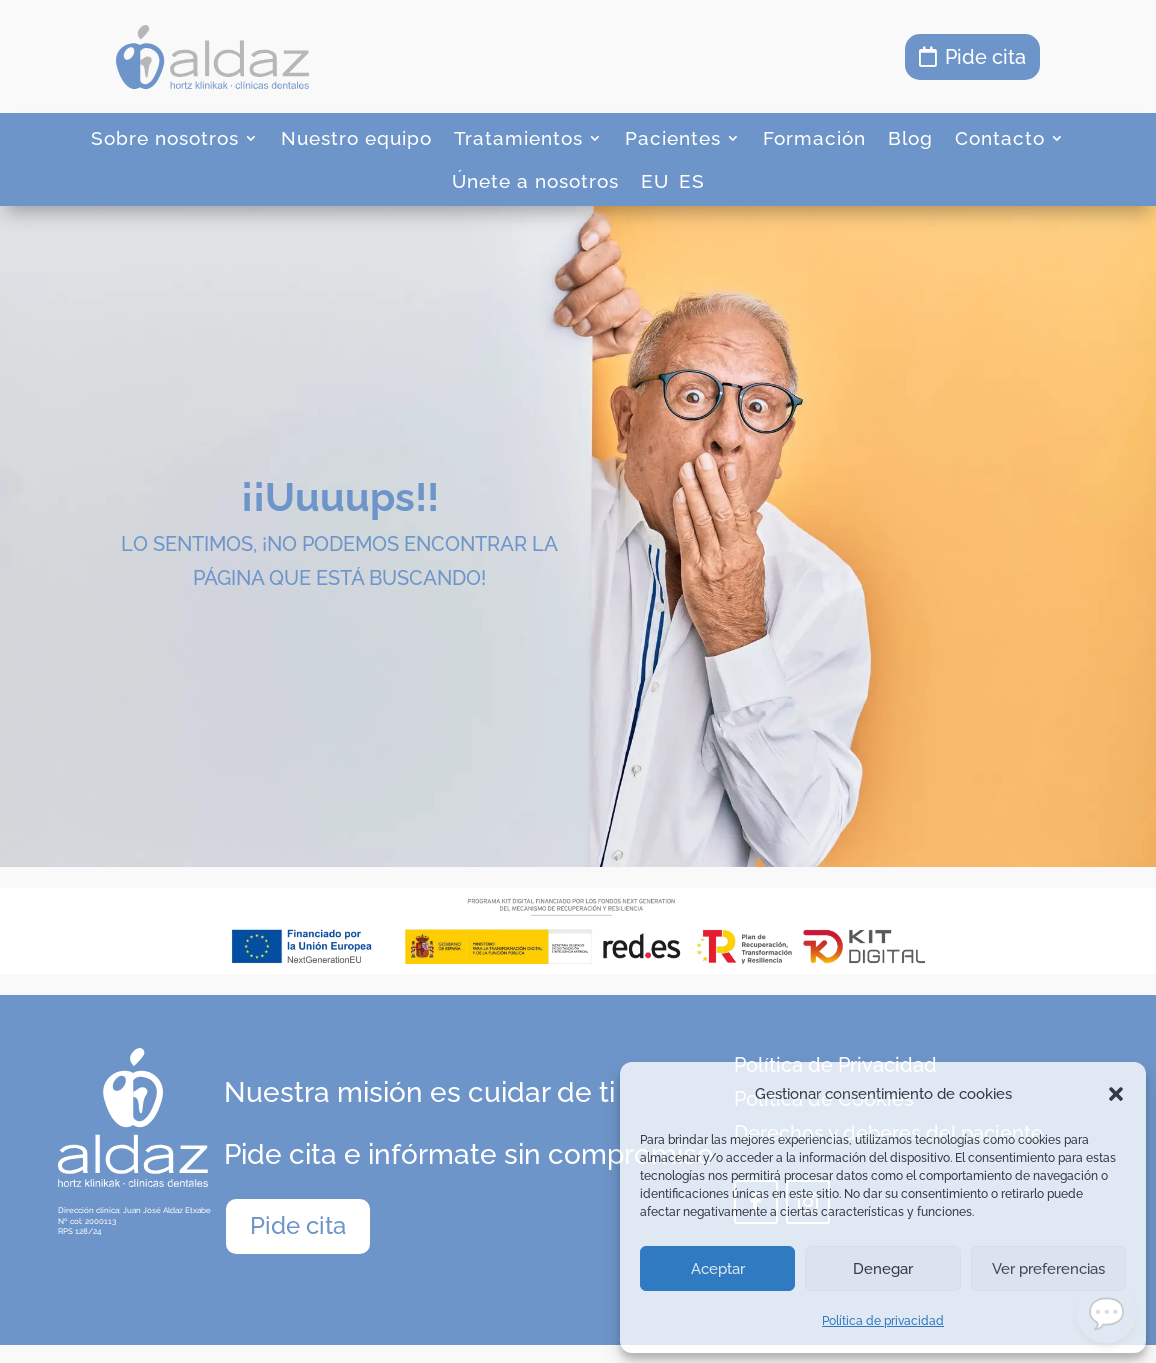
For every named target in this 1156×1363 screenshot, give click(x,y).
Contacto (1000, 138)
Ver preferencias (1048, 1269)
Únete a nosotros (535, 181)
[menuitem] (655, 185)
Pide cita (985, 57)
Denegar (883, 1269)
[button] (1116, 1094)
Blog (910, 138)
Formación (814, 138)
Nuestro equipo (356, 138)
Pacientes (673, 138)
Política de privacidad (883, 1321)
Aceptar (718, 1269)
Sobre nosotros (165, 138)
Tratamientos (518, 138)
